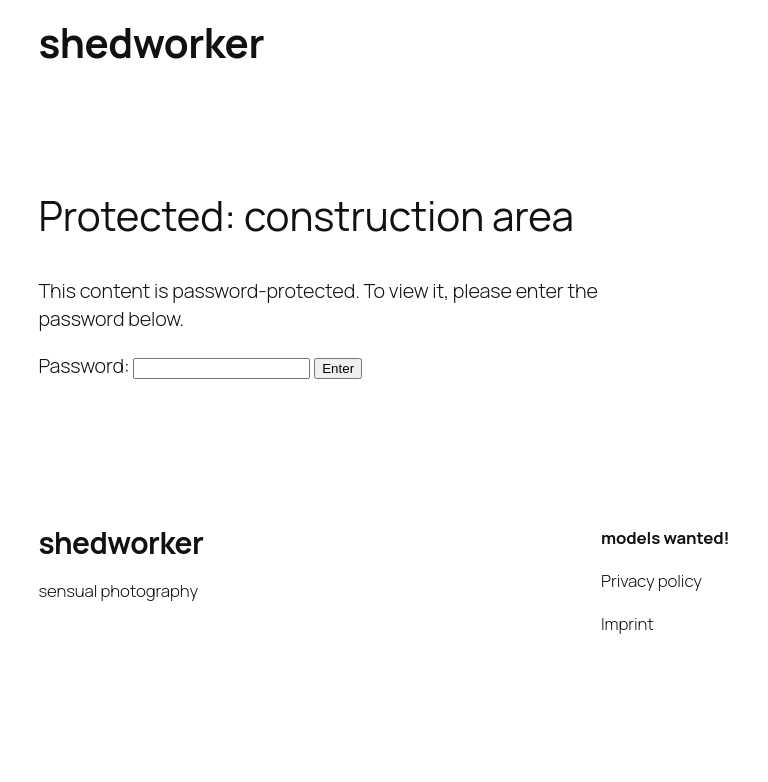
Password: (174, 365)
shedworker (151, 42)
